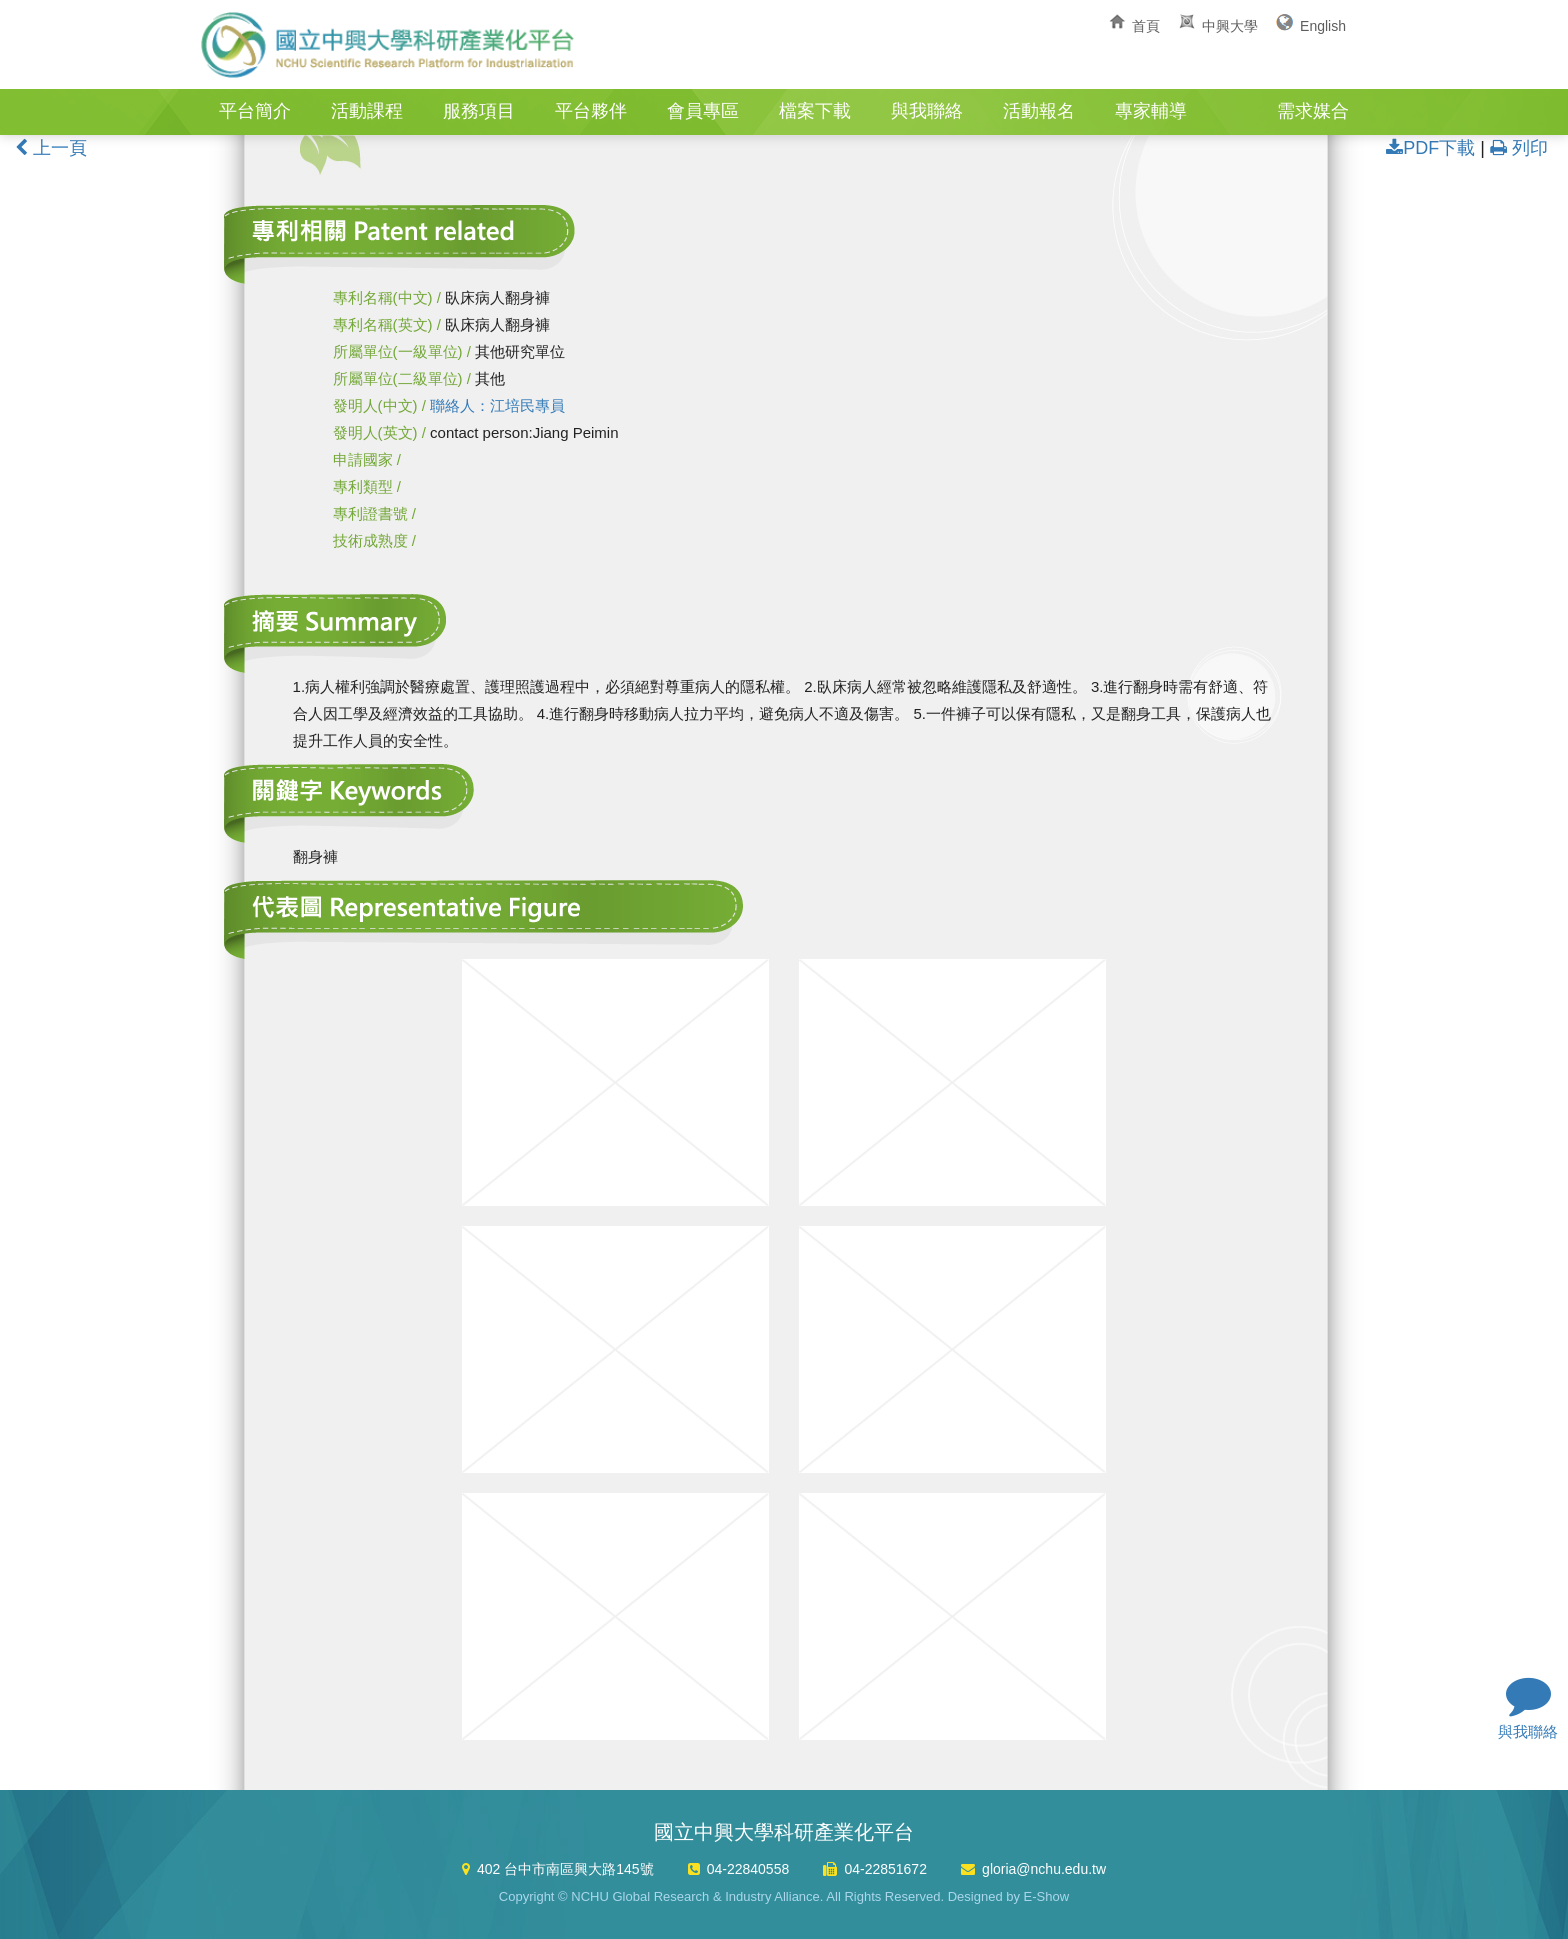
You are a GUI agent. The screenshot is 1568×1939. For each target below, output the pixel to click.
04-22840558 (748, 1869)
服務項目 (479, 111)
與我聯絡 (927, 111)
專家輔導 (1151, 111)
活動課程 (367, 111)
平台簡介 (255, 111)
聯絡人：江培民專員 (497, 405)
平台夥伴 (591, 111)
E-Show (1047, 1896)
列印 (1519, 148)
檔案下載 (815, 111)
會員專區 (703, 111)
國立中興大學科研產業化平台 (389, 45)
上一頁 (51, 148)
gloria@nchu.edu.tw (1044, 1869)
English (1323, 26)
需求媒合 (1313, 111)
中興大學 (1230, 26)
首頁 (1146, 26)
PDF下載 (1430, 148)
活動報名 (1039, 111)
